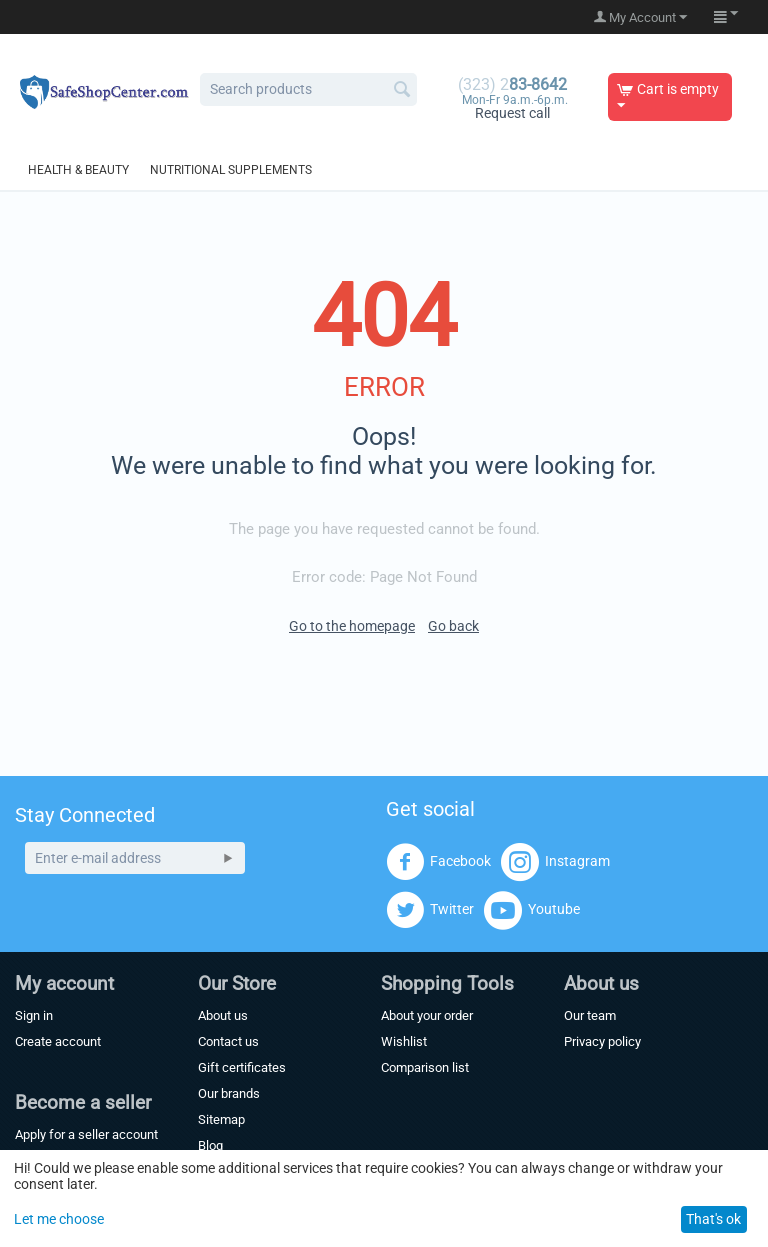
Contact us (228, 1041)
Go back (453, 626)
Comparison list (425, 1067)
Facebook (438, 862)
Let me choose (59, 1219)
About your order (427, 1015)
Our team (590, 1015)
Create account (58, 1041)
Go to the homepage (352, 626)
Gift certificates (242, 1067)
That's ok (713, 1219)
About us (223, 1015)
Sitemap (221, 1119)
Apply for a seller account (86, 1134)
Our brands (229, 1093)
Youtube (532, 910)
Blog (210, 1145)
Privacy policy (602, 1041)
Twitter (430, 910)
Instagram (555, 862)
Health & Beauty (78, 170)
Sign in (34, 1015)
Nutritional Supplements (231, 170)
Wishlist (404, 1041)
